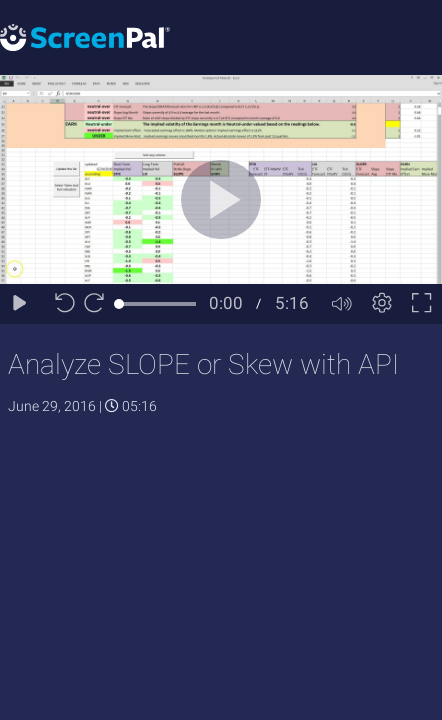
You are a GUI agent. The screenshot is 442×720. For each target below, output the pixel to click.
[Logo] (85, 36)
